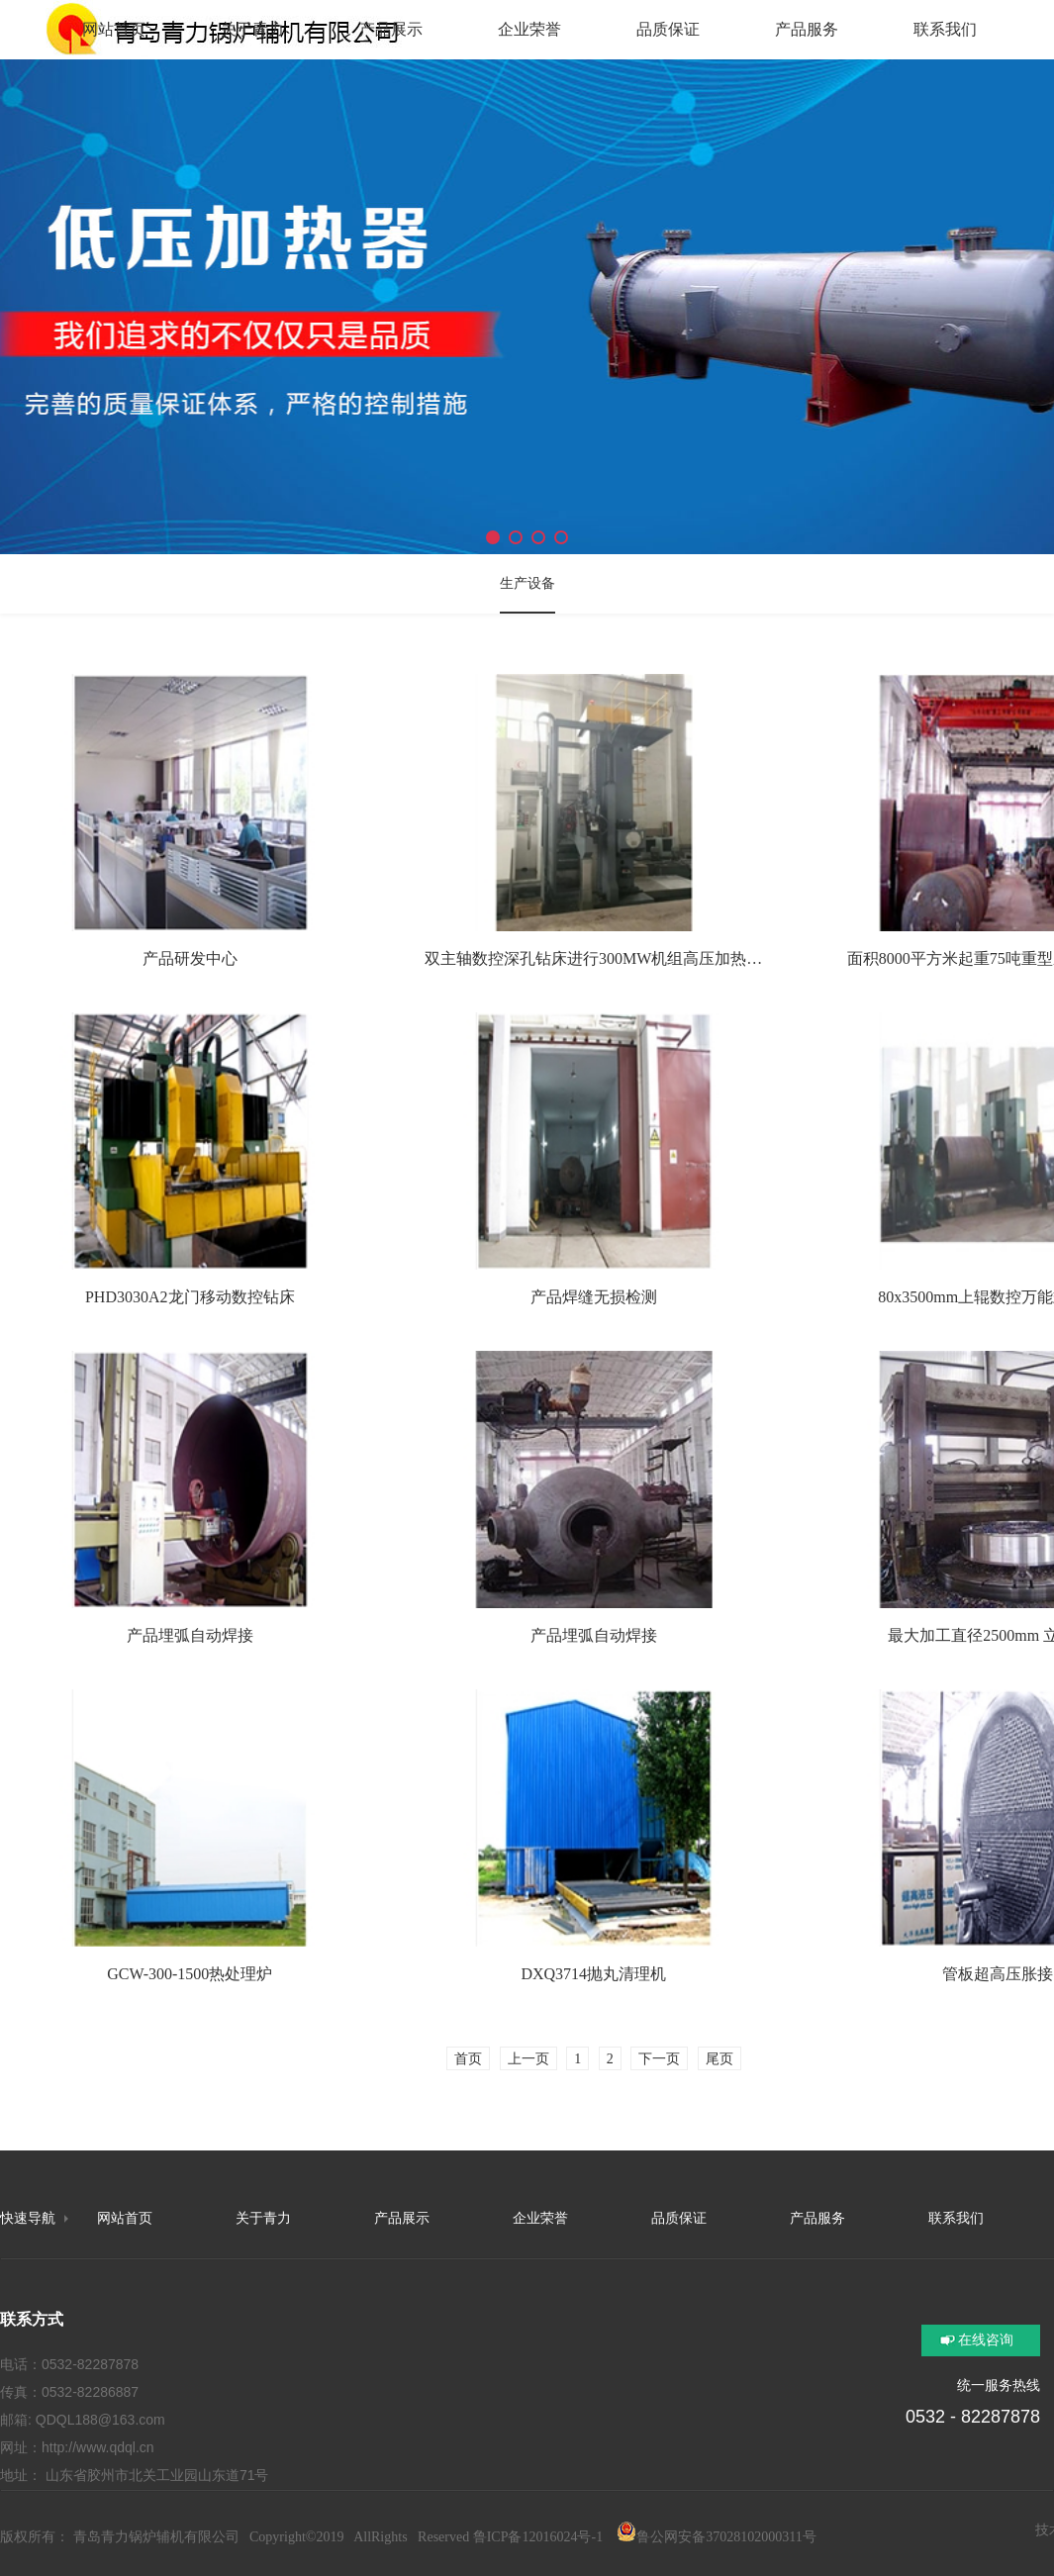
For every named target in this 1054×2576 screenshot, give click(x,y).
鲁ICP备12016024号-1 (538, 2536)
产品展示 (402, 2218)
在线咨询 (985, 2340)
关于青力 (263, 2218)
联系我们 (956, 2218)
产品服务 (817, 2218)
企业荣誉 (540, 2218)
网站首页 (124, 2218)
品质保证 (679, 2218)
